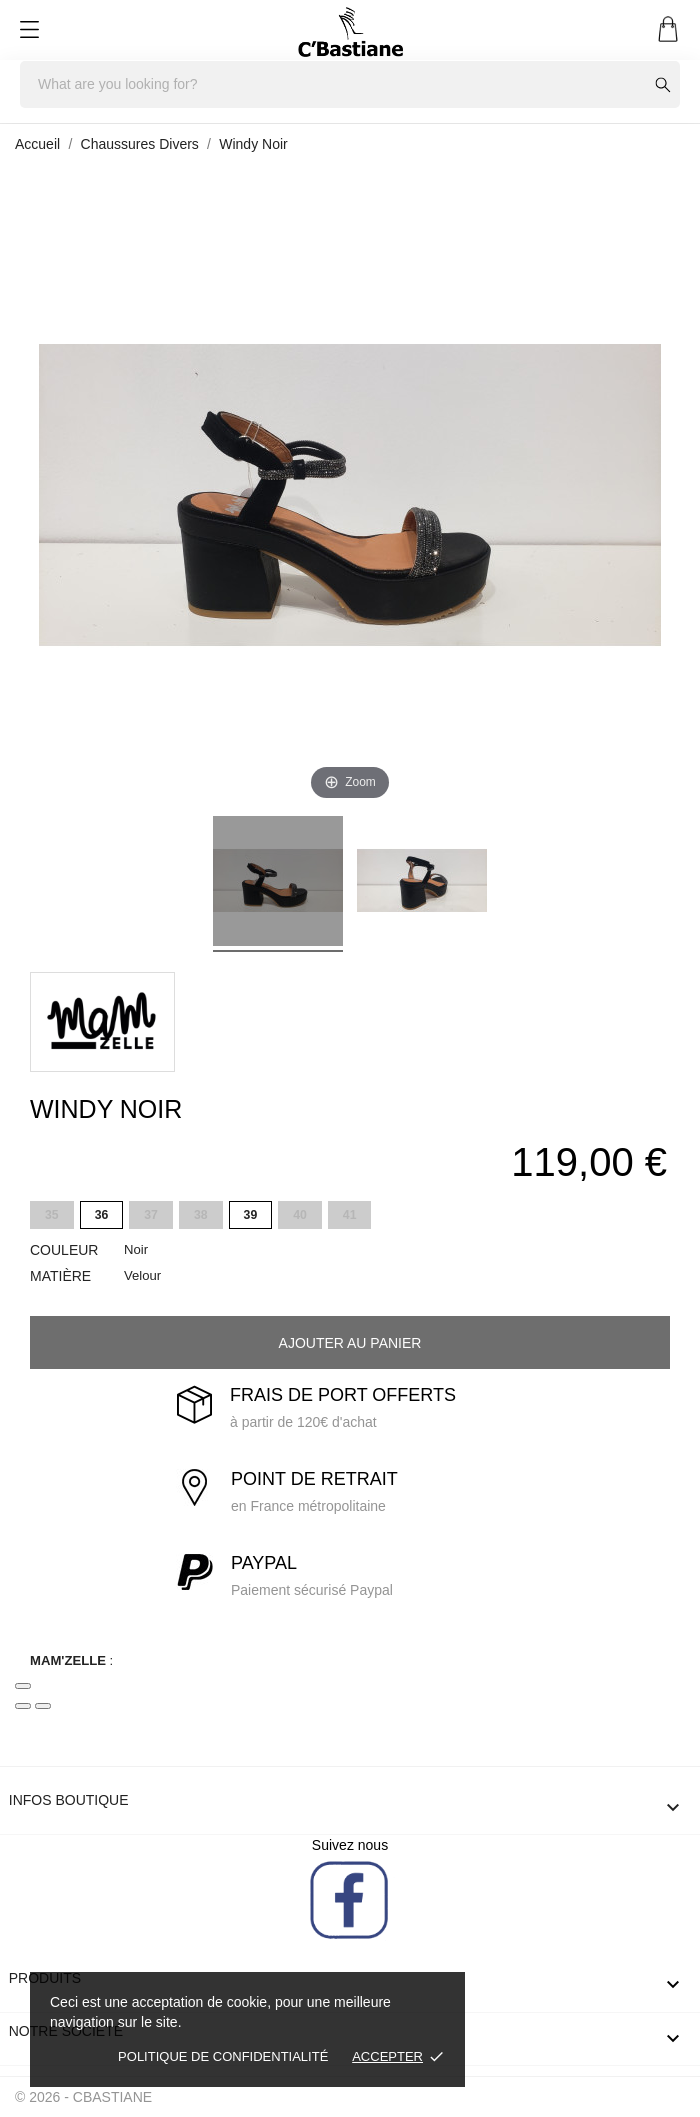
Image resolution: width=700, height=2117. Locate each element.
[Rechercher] (350, 84)
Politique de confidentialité (223, 2056)
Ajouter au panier (350, 1343)
